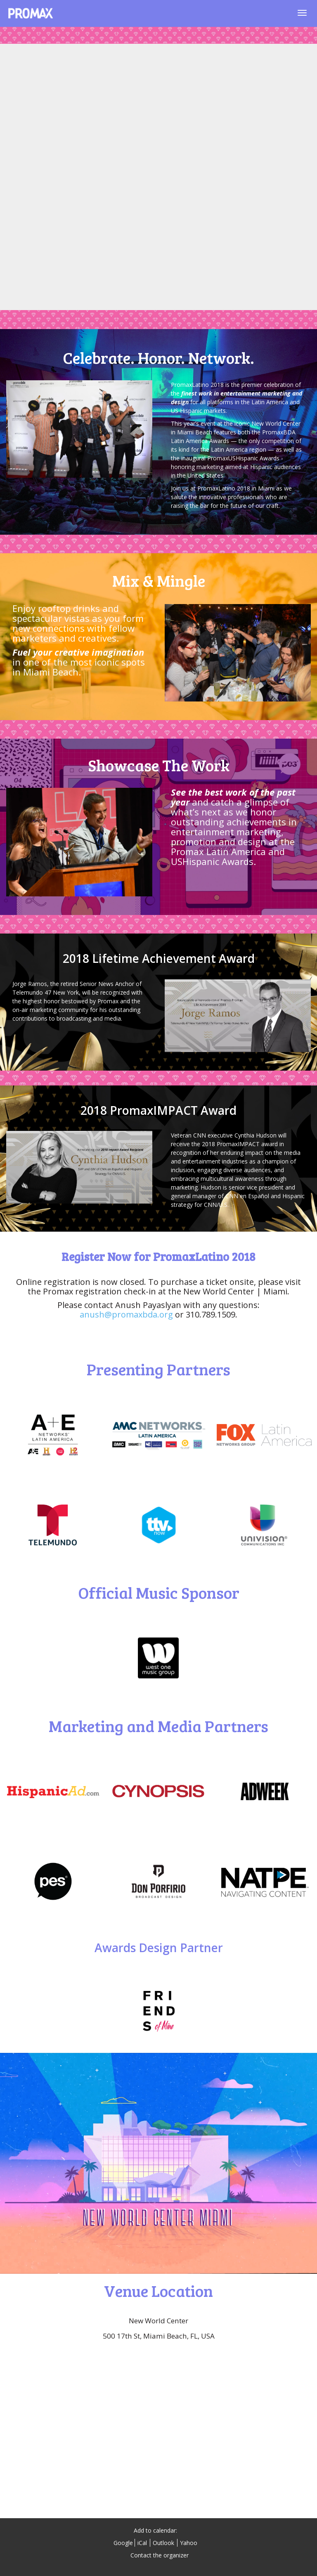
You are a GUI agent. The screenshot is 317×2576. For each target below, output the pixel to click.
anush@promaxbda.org (126, 1314)
